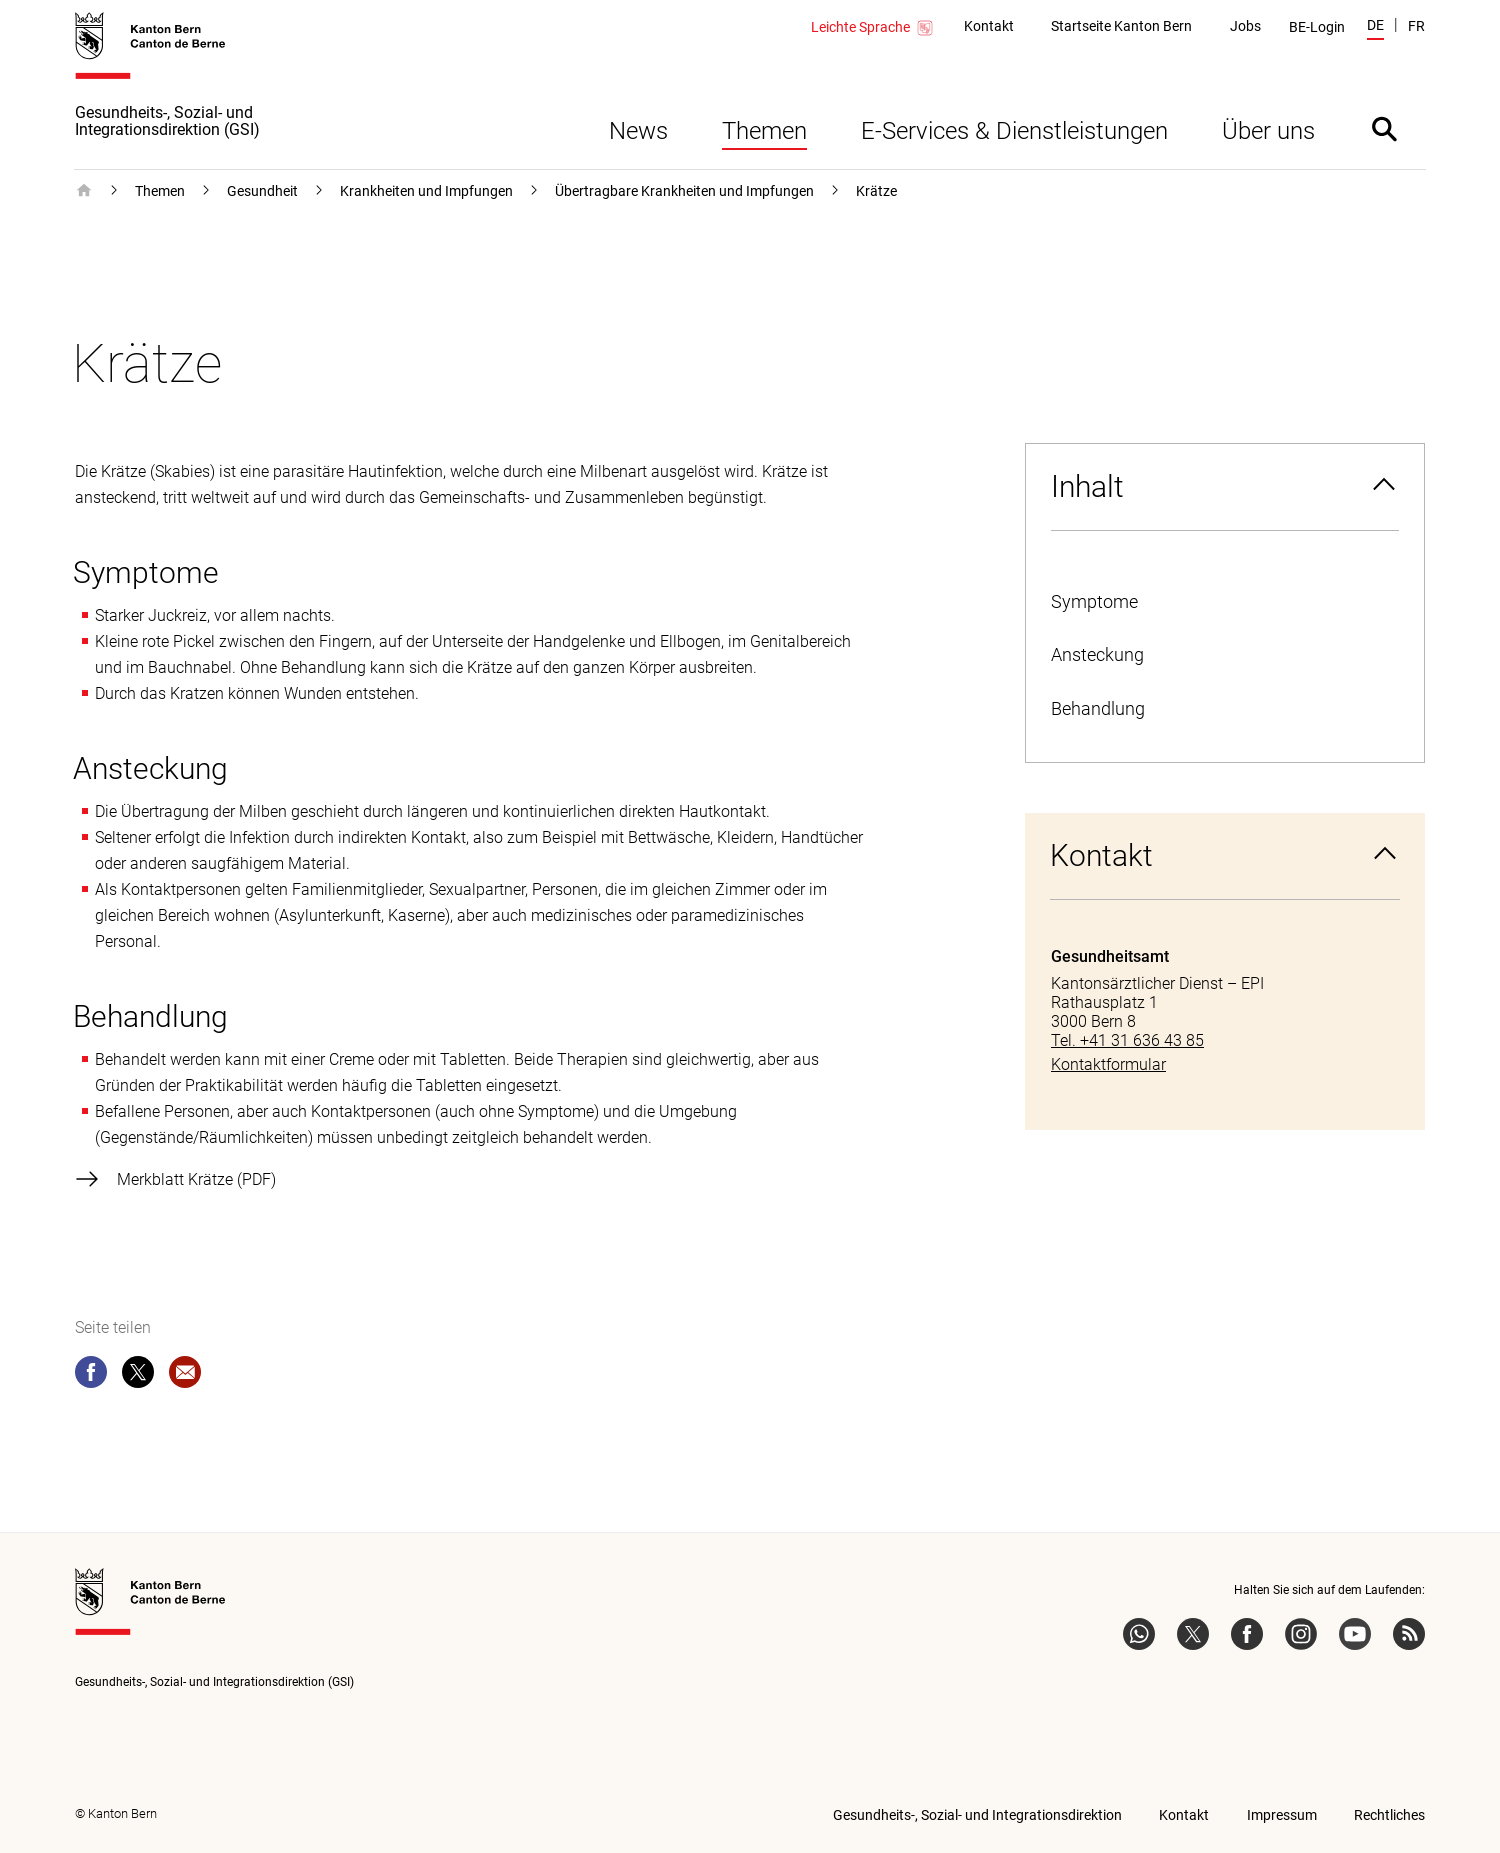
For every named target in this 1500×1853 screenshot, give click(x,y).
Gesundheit (262, 191)
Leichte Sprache (873, 28)
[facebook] (91, 1376)
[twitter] (138, 1376)
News (638, 131)
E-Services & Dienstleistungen (1014, 131)
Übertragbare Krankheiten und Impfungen (684, 191)
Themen (764, 131)
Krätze (876, 191)
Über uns (1268, 131)
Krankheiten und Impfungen (426, 191)
